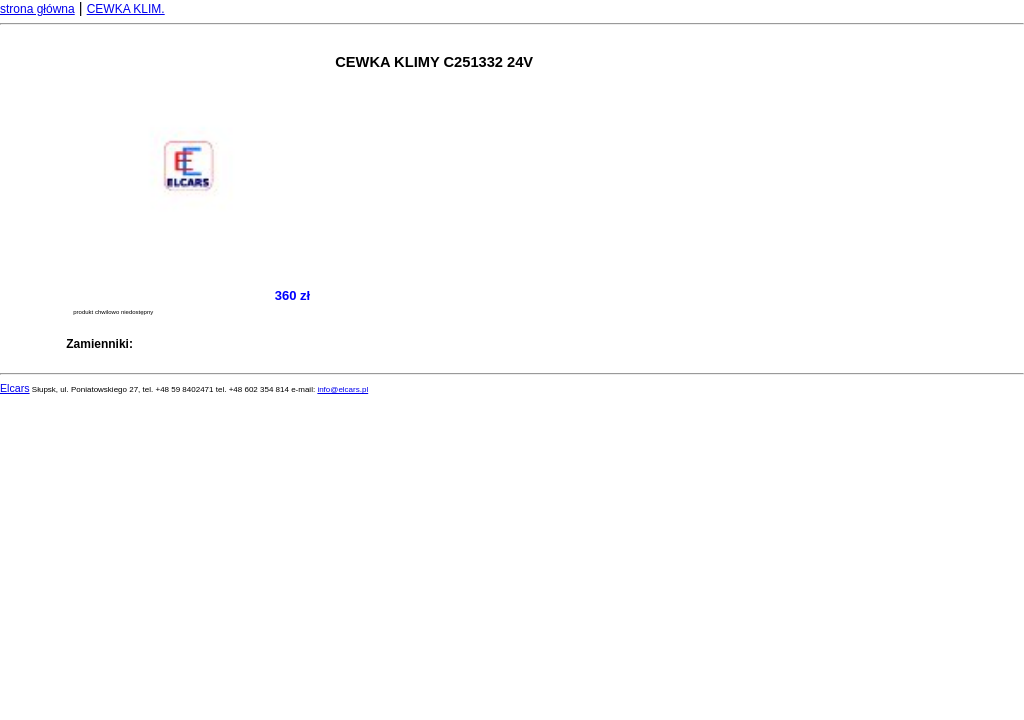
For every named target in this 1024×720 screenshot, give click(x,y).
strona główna (37, 9)
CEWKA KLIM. (126, 9)
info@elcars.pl (342, 389)
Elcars (15, 388)
